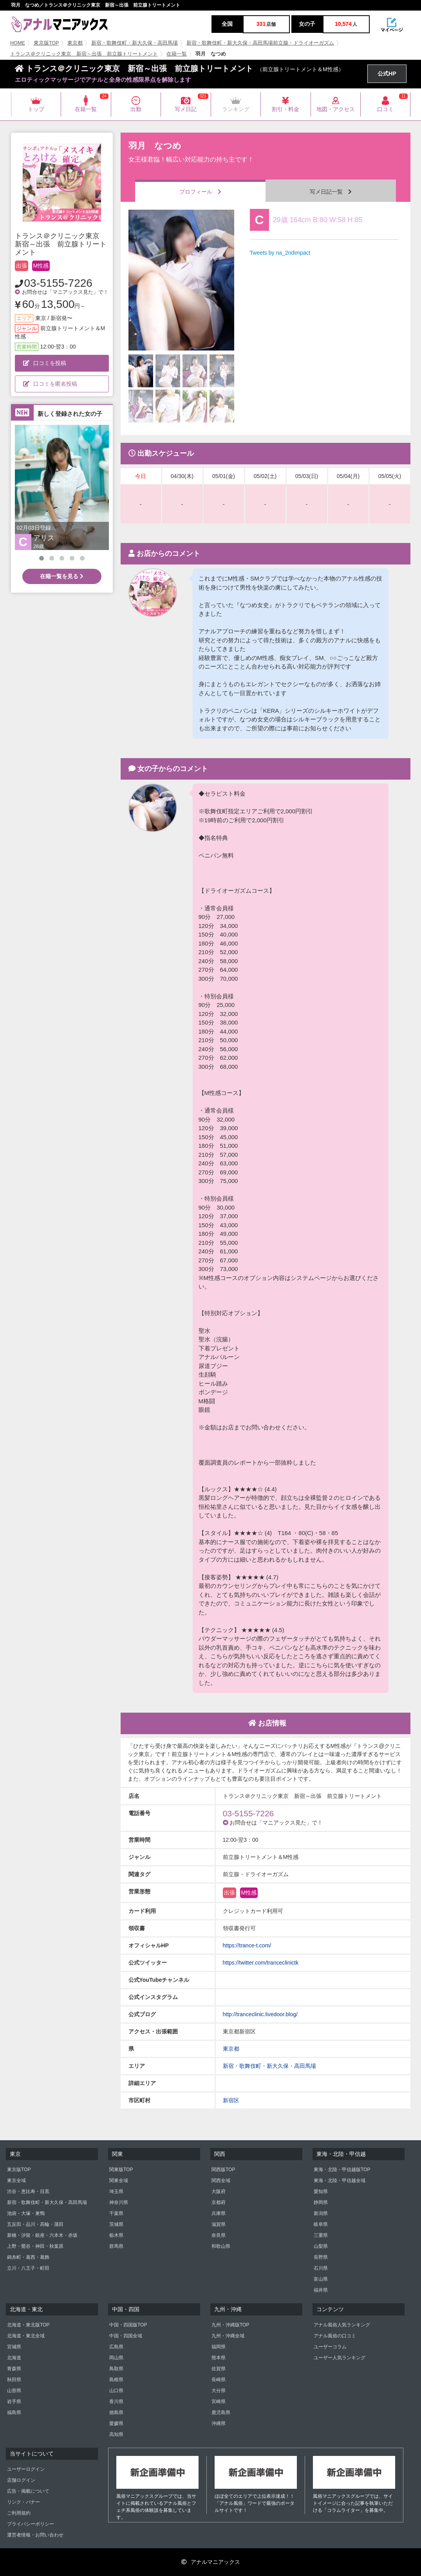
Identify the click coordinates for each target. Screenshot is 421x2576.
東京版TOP (46, 43)
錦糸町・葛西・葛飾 (28, 2257)
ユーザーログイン (26, 2469)
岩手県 (14, 2401)
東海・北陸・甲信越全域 (339, 2180)
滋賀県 (218, 2224)
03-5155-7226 (58, 283)
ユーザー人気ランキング (339, 2357)
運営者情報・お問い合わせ (35, 2535)
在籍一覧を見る (61, 576)
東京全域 (16, 2180)
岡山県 (116, 2357)
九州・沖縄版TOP (230, 2325)
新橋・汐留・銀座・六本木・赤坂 (42, 2235)
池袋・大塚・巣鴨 (26, 2213)
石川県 (321, 2268)
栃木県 (116, 2235)
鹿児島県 (220, 2412)
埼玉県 (116, 2191)
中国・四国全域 (125, 2336)
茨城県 (116, 2224)
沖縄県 (218, 2423)
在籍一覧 (176, 54)
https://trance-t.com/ (247, 1945)
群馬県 (116, 2246)
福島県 (14, 2412)
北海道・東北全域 (26, 2336)
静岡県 (321, 2202)
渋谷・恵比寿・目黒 (28, 2191)
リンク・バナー (23, 2502)
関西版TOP (223, 2169)
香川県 (116, 2401)
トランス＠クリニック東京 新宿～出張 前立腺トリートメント (84, 54)
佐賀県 (218, 2368)
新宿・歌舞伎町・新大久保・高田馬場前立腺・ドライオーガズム (260, 43)
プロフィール (200, 192)
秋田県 (14, 2379)
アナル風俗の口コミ (335, 2336)
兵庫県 (218, 2213)
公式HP (387, 73)
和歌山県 (220, 2246)
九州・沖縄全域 (227, 2336)
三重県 (321, 2235)
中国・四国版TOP (128, 2325)
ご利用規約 (19, 2513)
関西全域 (220, 2180)
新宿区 (231, 2100)
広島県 (116, 2346)
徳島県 (116, 2412)
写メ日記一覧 (331, 192)
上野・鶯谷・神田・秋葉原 (35, 2246)
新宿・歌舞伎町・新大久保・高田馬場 (134, 43)
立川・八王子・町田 (28, 2268)
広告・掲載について (28, 2491)
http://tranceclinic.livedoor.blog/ (260, 2014)
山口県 (116, 2390)
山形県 (14, 2390)
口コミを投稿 (44, 363)
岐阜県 (321, 2224)
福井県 (321, 2290)
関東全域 (118, 2180)
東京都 (75, 43)
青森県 (14, 2368)
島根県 (116, 2379)
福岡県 (218, 2346)
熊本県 (218, 2357)
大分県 (218, 2390)
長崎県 (218, 2379)
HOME (17, 43)
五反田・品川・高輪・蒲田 (35, 2224)
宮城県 (14, 2346)
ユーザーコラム (330, 2346)
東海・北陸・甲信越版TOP (342, 2169)
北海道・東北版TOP (28, 2325)
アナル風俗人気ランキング (342, 2325)
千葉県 (116, 2213)
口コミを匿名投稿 (50, 384)
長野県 (321, 2257)
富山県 (321, 2279)
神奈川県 (118, 2202)
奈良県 (218, 2235)
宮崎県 (218, 2401)
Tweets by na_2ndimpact (280, 253)
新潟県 (321, 2213)
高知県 (116, 2434)
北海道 (14, 2357)
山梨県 (321, 2246)
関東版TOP (121, 2169)
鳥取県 (116, 2368)
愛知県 (321, 2191)
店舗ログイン (21, 2480)
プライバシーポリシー (30, 2524)
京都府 (218, 2202)
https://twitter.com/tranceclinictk (261, 1962)
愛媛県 (116, 2423)
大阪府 (218, 2191)
